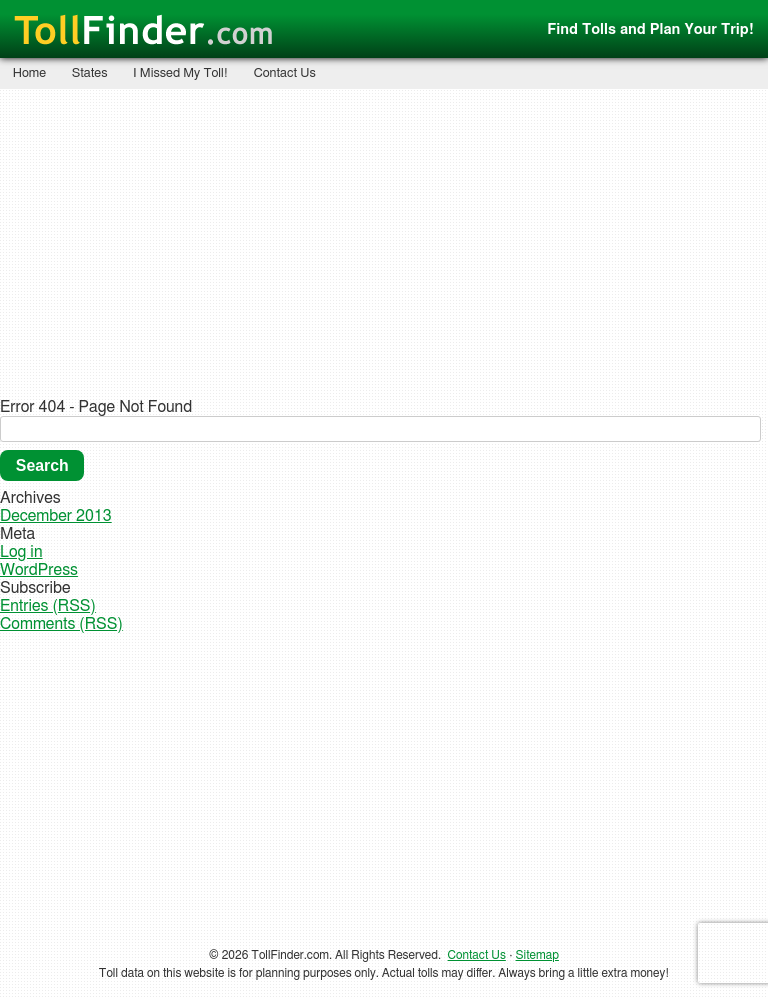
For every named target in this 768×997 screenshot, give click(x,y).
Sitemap (537, 955)
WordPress (39, 570)
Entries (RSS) (48, 606)
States (90, 73)
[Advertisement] (384, 242)
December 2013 (56, 516)
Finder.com (143, 32)
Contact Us (285, 73)
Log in (21, 552)
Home (29, 73)
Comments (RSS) (61, 624)
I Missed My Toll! (180, 73)
